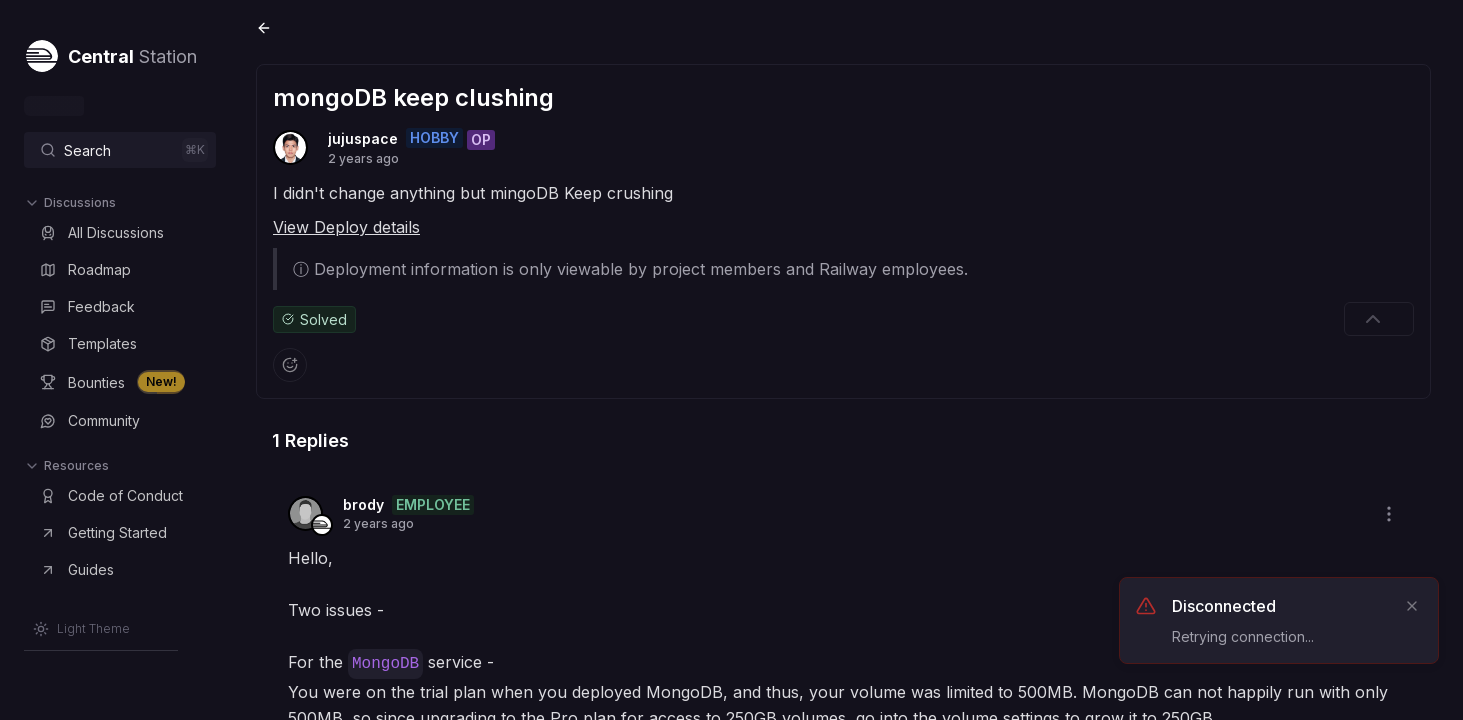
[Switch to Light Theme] (81, 629)
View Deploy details (346, 227)
